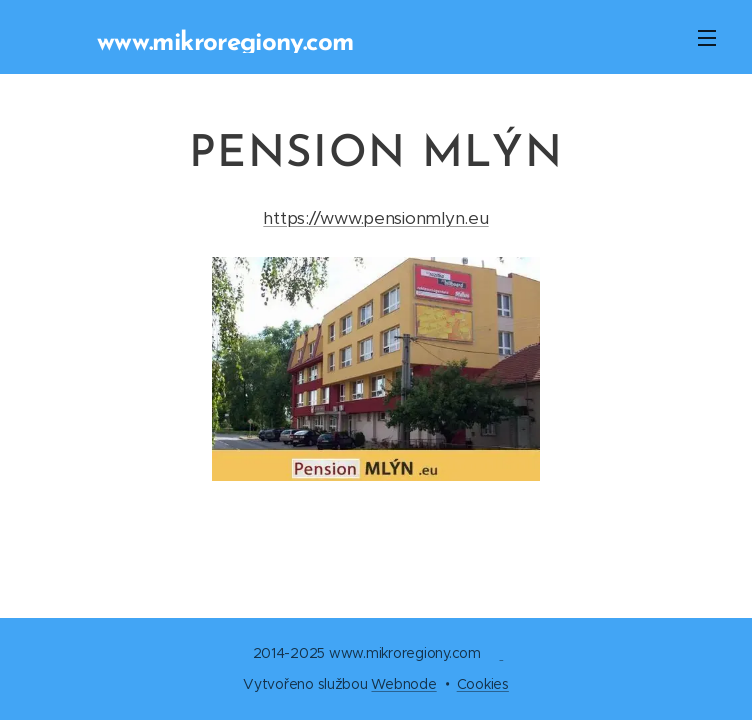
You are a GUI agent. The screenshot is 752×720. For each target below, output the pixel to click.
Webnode (403, 684)
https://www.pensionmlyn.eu (375, 218)
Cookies (483, 684)
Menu (707, 38)
